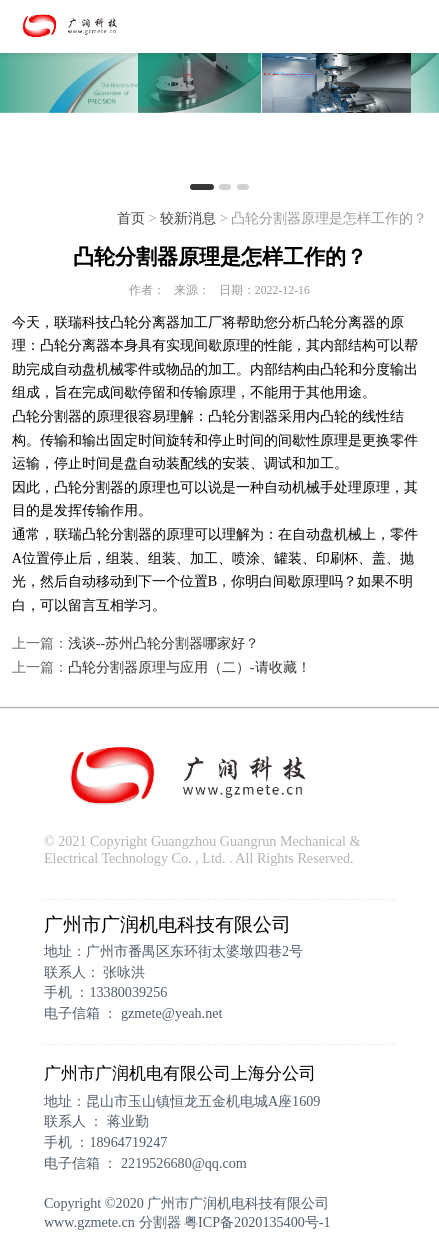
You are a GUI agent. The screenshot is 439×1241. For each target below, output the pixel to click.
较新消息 (188, 218)
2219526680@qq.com (184, 1163)
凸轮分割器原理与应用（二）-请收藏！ (189, 667)
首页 (131, 218)
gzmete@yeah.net (171, 1013)
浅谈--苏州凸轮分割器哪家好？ (163, 643)
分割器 (160, 1222)
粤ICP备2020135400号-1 (257, 1222)
